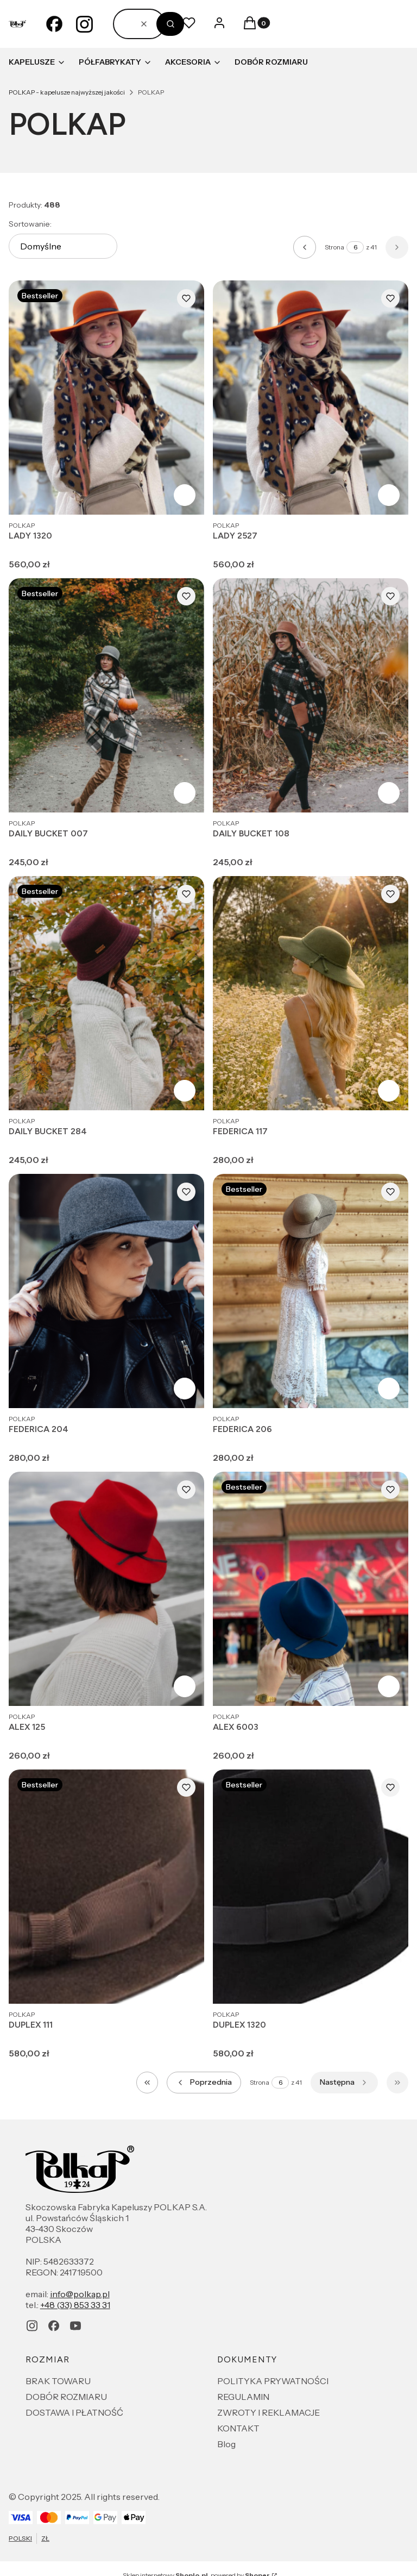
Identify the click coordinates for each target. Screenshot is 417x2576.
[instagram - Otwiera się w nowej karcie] (85, 24)
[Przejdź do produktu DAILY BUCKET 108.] (310, 695)
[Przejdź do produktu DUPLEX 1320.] (310, 1887)
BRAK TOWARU (58, 2380)
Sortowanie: (30, 224)
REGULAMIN (243, 2396)
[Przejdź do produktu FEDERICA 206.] (310, 1291)
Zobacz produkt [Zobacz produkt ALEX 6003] (389, 1686)
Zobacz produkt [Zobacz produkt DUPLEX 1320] (389, 1984)
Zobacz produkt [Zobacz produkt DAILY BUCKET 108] (389, 793)
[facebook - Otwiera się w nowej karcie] (54, 24)
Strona (334, 247)
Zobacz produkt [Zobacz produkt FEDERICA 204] (184, 1388)
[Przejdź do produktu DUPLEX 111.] (106, 1887)
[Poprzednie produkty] (204, 2082)
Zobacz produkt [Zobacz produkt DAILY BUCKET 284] (184, 1091)
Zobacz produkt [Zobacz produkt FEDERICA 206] (389, 1388)
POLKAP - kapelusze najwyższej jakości (67, 92)
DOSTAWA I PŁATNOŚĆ (74, 2412)
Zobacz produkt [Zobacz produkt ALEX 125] (184, 1686)
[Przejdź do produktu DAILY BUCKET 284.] (106, 993)
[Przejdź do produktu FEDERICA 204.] (106, 1291)
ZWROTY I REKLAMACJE (268, 2412)
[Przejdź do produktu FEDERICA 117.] (310, 993)
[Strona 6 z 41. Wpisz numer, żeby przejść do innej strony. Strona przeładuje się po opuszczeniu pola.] (355, 247)
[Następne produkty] (344, 2082)
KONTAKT (238, 2428)
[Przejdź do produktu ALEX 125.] (106, 1589)
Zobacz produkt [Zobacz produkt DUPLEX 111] (184, 1984)
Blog (226, 2444)
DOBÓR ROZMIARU (66, 2396)
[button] (170, 24)
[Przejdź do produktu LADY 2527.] (310, 397)
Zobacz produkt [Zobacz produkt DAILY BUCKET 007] (184, 793)
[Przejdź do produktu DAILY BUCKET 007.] (106, 695)
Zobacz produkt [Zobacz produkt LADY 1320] (184, 495)
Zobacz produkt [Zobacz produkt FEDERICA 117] (389, 1091)
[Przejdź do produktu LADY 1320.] (106, 397)
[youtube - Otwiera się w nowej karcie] (75, 2326)
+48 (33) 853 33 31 (75, 2304)
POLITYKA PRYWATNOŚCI (272, 2380)
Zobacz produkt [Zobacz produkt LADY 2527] (389, 495)
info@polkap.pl (80, 2294)
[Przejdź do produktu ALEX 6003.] (310, 1589)
